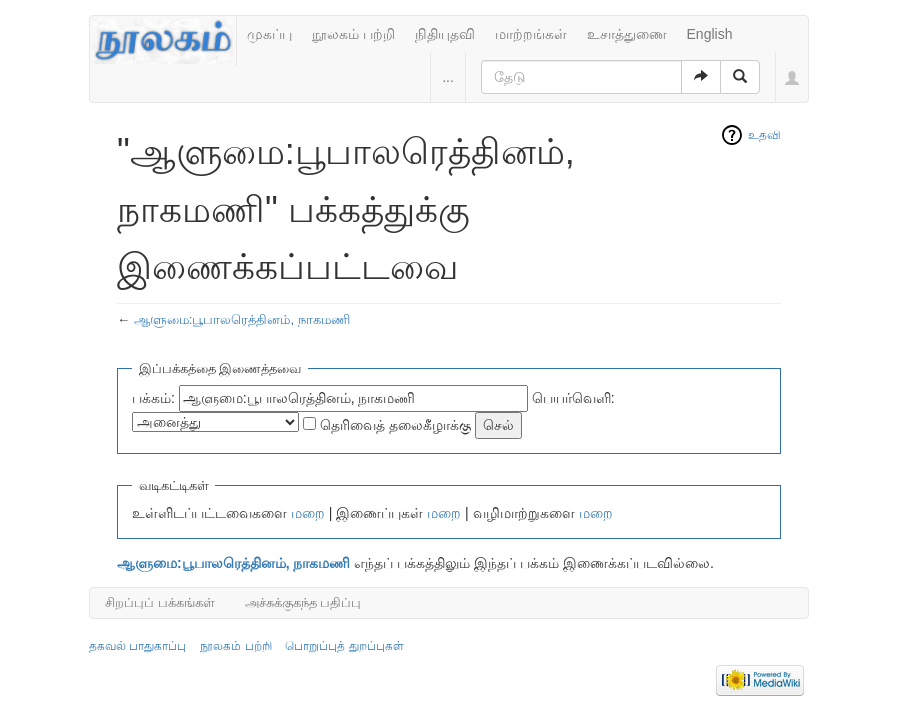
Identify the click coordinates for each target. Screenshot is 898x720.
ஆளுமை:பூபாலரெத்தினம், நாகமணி (242, 319)
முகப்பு (269, 34)
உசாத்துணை (627, 34)
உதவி (764, 135)
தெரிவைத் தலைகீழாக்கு (395, 425)
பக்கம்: (153, 398)
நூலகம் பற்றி (353, 34)
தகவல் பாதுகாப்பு (137, 646)
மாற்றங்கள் (531, 34)
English (710, 34)
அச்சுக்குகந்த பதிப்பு (303, 602)
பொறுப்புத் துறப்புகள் (344, 646)
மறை (308, 513)
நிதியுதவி (445, 34)
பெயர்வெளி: (573, 398)
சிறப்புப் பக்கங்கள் (160, 602)
